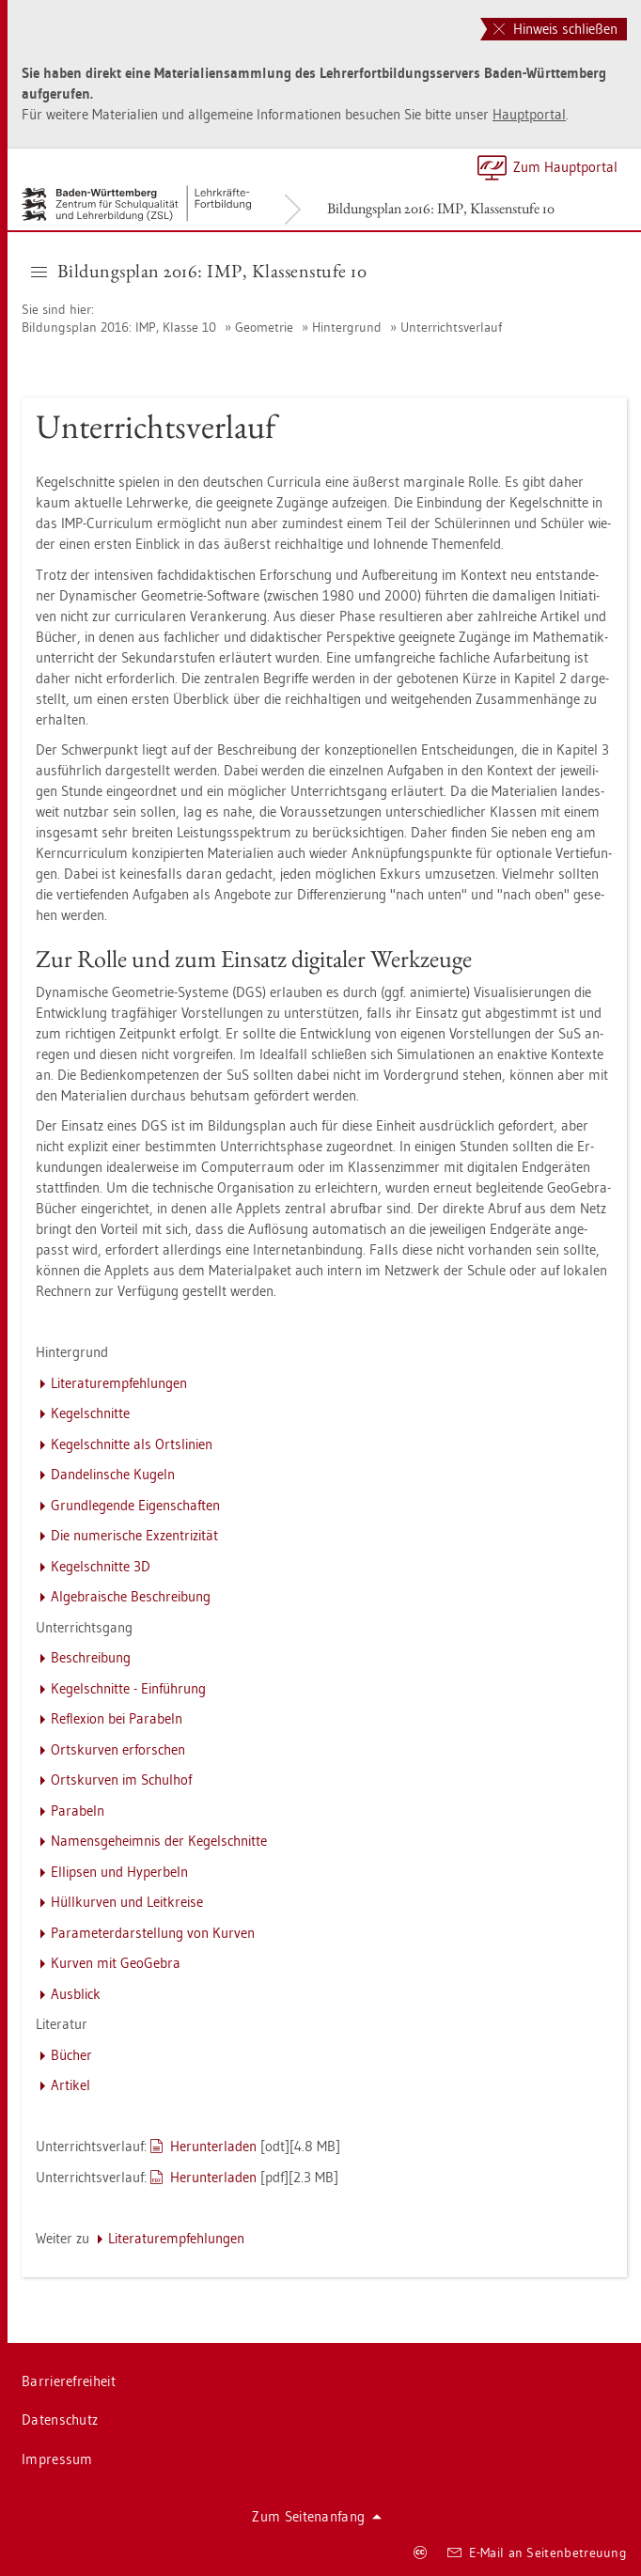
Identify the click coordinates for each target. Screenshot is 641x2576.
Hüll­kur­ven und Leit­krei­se (127, 1902)
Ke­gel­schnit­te (90, 1413)
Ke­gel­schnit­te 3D (100, 1566)
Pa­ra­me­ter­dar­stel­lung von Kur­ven (153, 1933)
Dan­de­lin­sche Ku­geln (113, 1474)
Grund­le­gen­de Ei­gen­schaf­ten (135, 1505)
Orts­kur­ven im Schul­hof (121, 1779)
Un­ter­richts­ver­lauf (451, 327)
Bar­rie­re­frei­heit (69, 2381)
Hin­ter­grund (347, 327)
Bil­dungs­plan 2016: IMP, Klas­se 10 (121, 327)
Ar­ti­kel (70, 2085)
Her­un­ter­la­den (213, 2146)
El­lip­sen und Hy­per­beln (119, 1872)
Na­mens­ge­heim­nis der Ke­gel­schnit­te (159, 1841)
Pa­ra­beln (77, 1810)
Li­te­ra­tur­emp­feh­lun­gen (119, 1383)
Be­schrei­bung (91, 1657)
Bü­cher (71, 2055)
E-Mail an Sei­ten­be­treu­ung (537, 2552)
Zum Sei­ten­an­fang (317, 2516)
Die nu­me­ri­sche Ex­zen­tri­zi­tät (134, 1535)
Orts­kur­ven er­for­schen (118, 1749)
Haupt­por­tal (529, 114)
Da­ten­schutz (60, 2419)
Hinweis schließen (555, 29)
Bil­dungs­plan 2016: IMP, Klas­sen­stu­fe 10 (441, 208)
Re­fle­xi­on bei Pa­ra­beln (116, 1718)
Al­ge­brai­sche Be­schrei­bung (131, 1596)
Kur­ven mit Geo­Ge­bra (115, 1963)
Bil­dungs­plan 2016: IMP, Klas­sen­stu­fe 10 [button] (199, 270)
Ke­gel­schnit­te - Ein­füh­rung (128, 1688)
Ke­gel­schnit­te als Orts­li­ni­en (131, 1444)
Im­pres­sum (57, 2459)
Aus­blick (76, 1994)
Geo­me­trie (264, 327)
